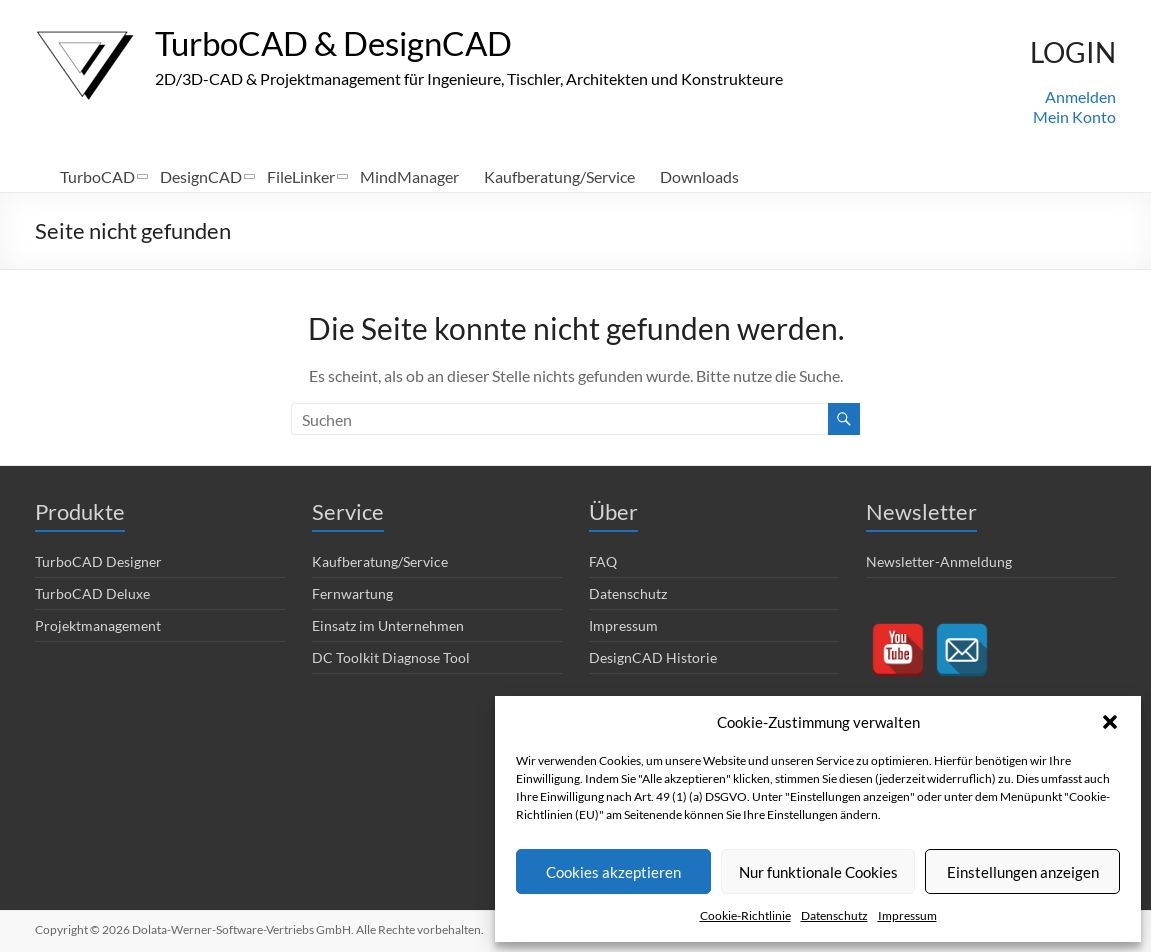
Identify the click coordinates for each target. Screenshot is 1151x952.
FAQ (603, 561)
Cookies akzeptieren (613, 872)
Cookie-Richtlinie (745, 915)
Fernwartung (352, 593)
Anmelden (1080, 96)
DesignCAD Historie (653, 657)
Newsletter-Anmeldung (939, 561)
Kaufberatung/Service (559, 176)
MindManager (409, 176)
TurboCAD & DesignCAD (351, 43)
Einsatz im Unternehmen (388, 625)
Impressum (907, 915)
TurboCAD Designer (98, 561)
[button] (1110, 722)
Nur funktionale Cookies (818, 872)
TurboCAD (97, 176)
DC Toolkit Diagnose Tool (391, 657)
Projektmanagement (98, 625)
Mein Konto (1074, 116)
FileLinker (301, 176)
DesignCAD (201, 176)
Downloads (699, 176)
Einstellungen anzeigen (1023, 872)
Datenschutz (834, 915)
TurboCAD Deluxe (92, 593)
